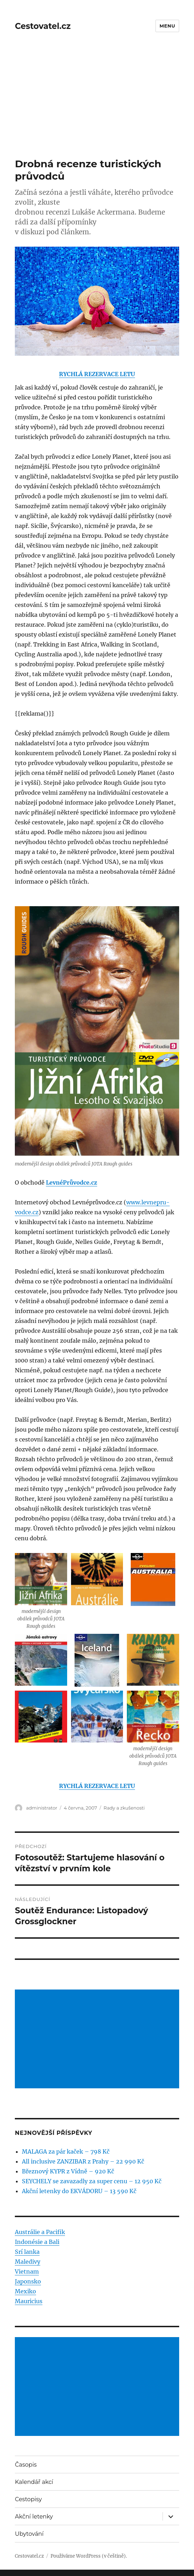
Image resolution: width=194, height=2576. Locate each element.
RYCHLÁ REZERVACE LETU (97, 374)
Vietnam (27, 2271)
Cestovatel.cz (43, 26)
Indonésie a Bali (37, 2241)
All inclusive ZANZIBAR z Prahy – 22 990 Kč (83, 2161)
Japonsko (28, 2281)
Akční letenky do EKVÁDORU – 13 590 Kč (79, 2191)
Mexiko (25, 2291)
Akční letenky (34, 2516)
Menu (167, 26)
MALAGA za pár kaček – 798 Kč (66, 2151)
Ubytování (29, 2533)
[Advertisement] (97, 105)
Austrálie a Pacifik (40, 2231)
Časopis (26, 2464)
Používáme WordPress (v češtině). (89, 2556)
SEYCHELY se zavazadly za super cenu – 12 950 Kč (91, 2181)
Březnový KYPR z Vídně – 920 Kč (68, 2171)
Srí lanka (27, 2251)
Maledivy (27, 2261)
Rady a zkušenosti (124, 1808)
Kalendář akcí (34, 2482)
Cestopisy (28, 2499)
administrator (41, 1808)
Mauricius (28, 2301)
